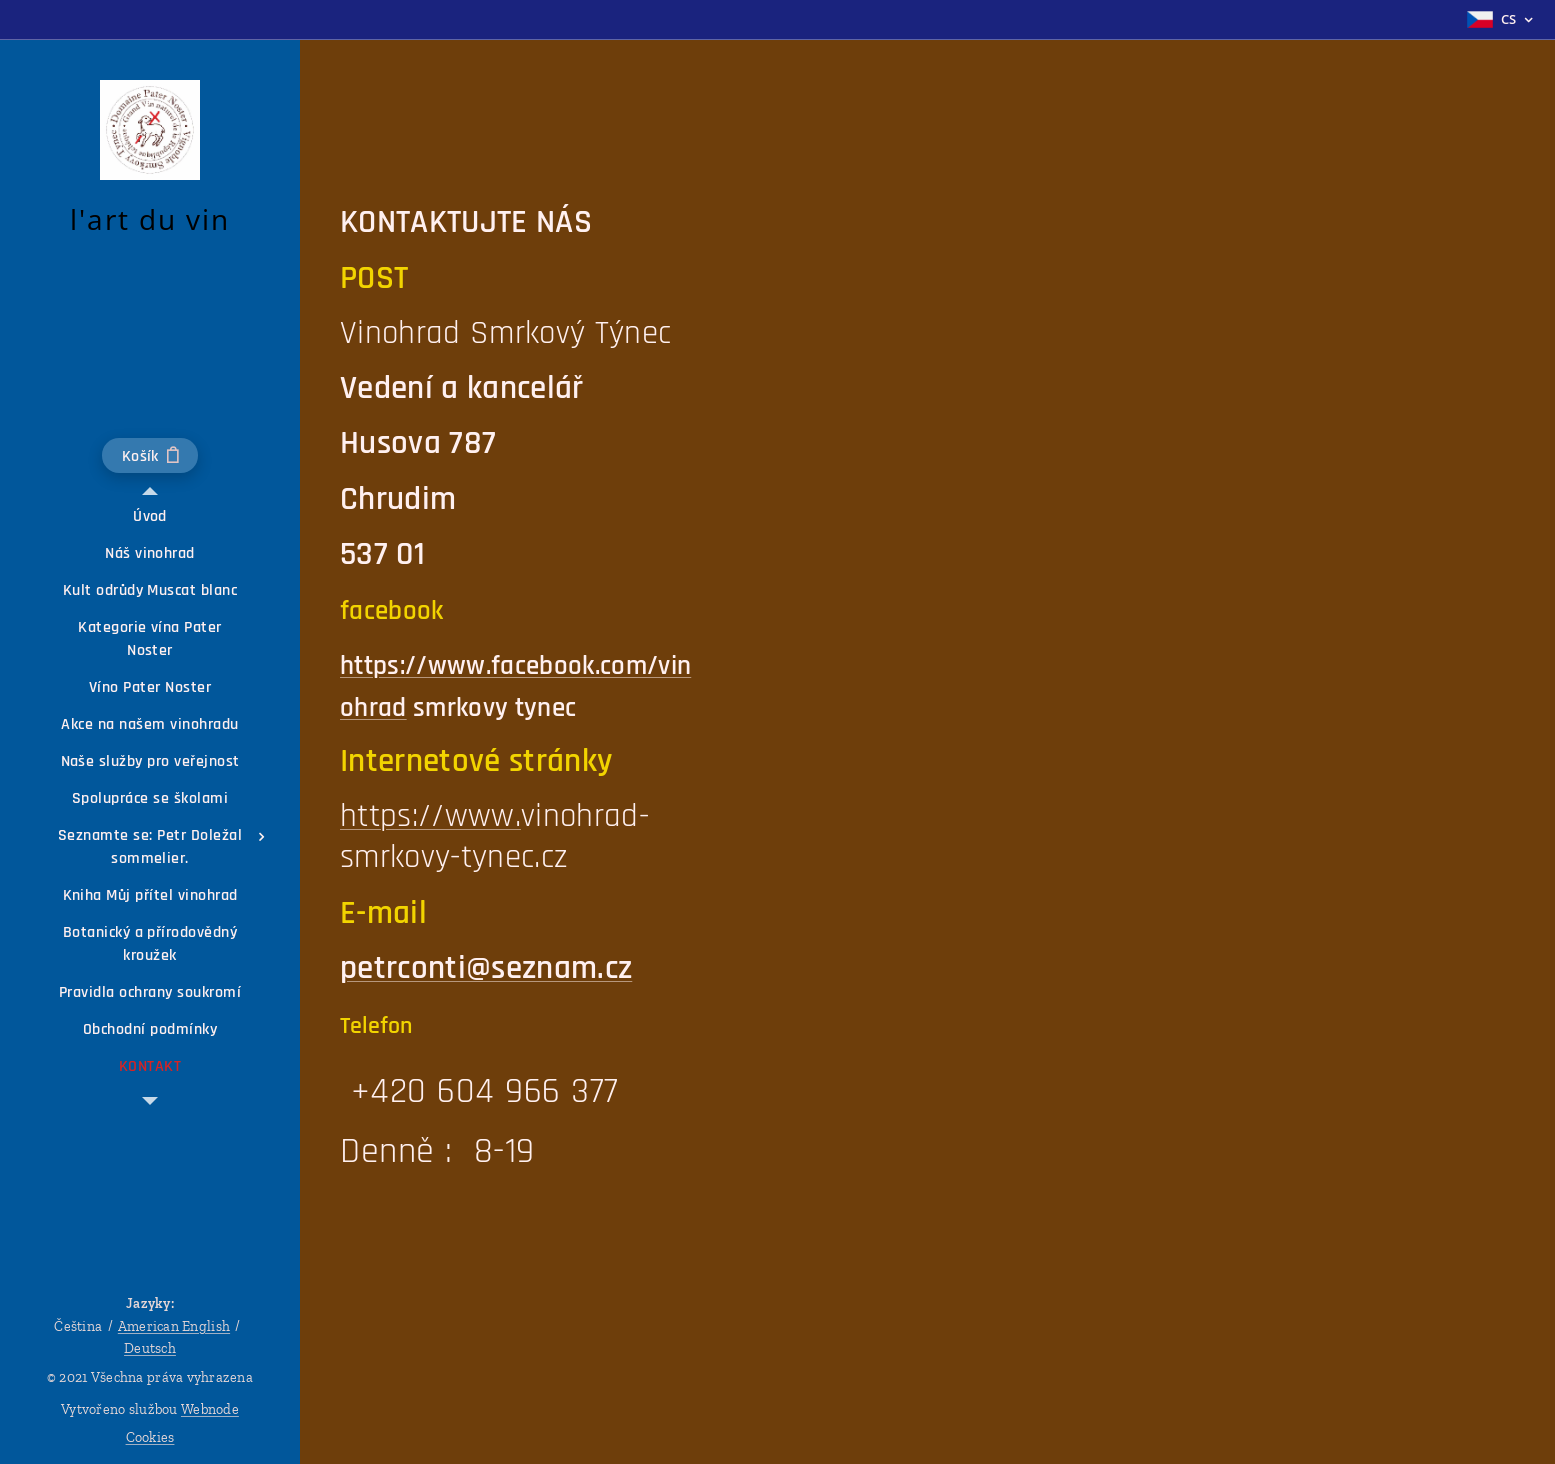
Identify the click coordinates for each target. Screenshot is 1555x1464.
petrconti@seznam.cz (486, 968)
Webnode (210, 1409)
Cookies (150, 1437)
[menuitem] (150, 516)
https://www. (430, 816)
